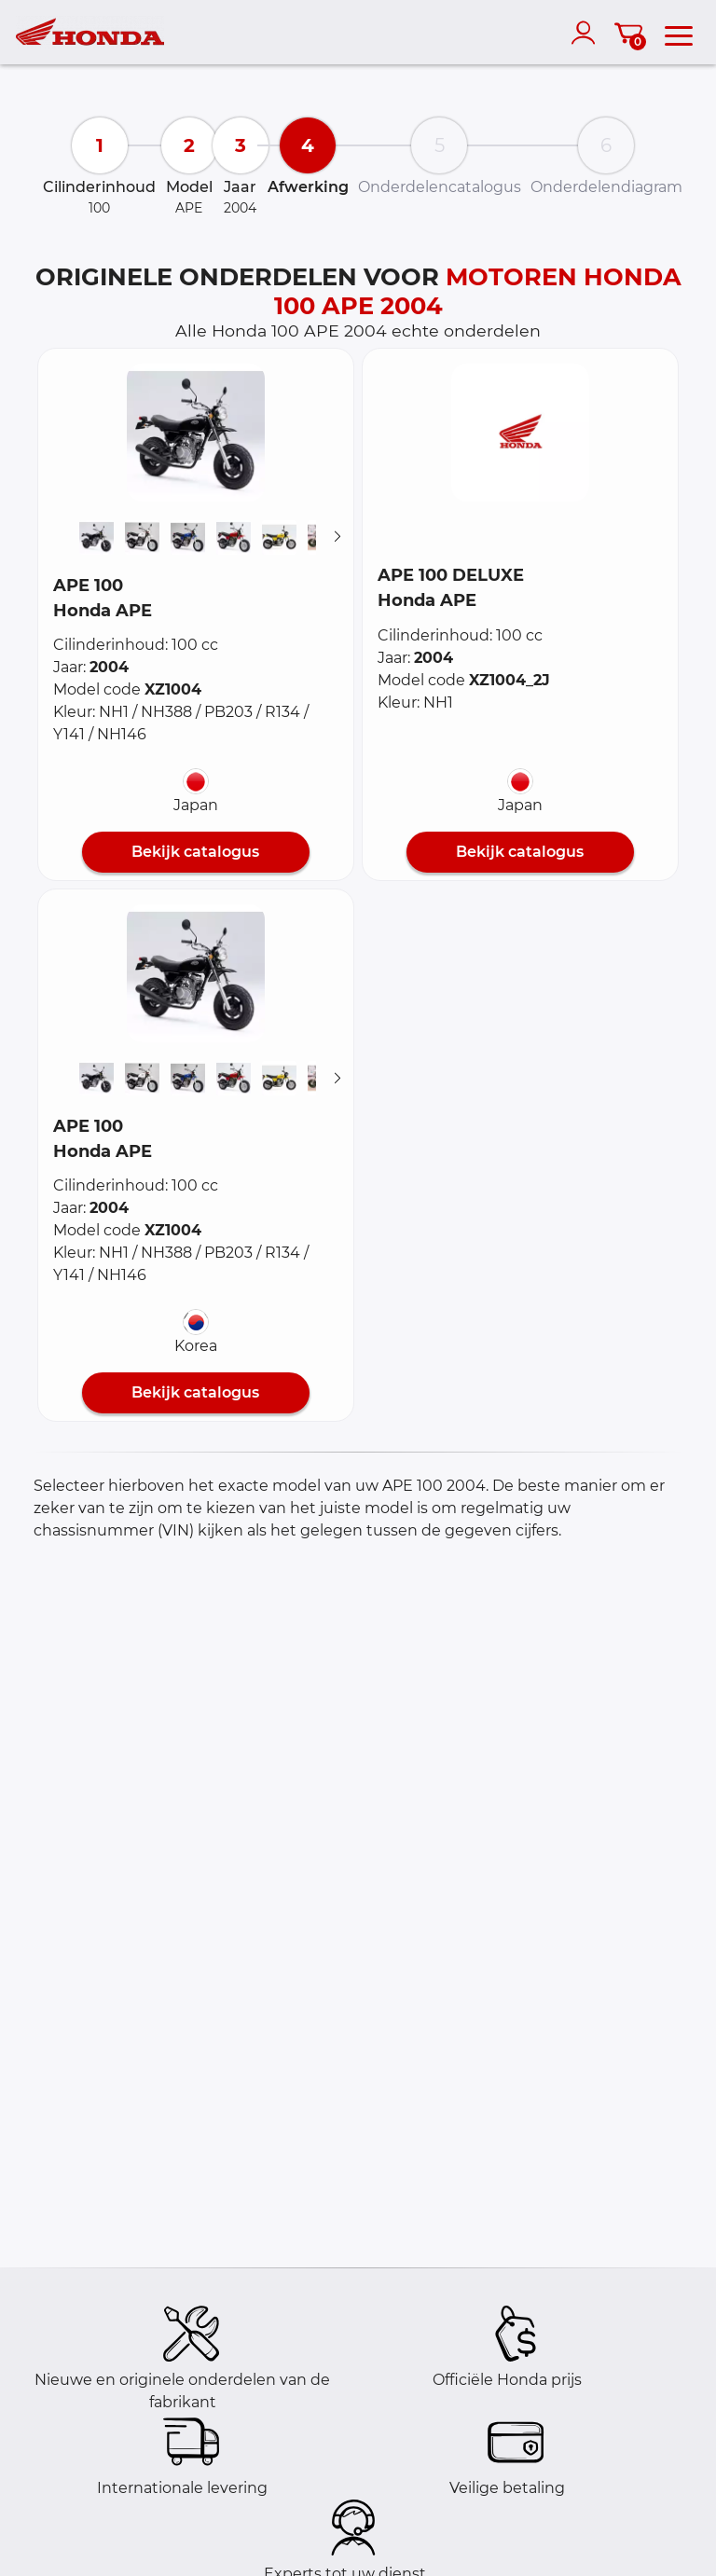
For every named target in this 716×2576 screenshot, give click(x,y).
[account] (587, 33)
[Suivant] (337, 537)
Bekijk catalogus (195, 852)
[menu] (679, 32)
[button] (196, 433)
